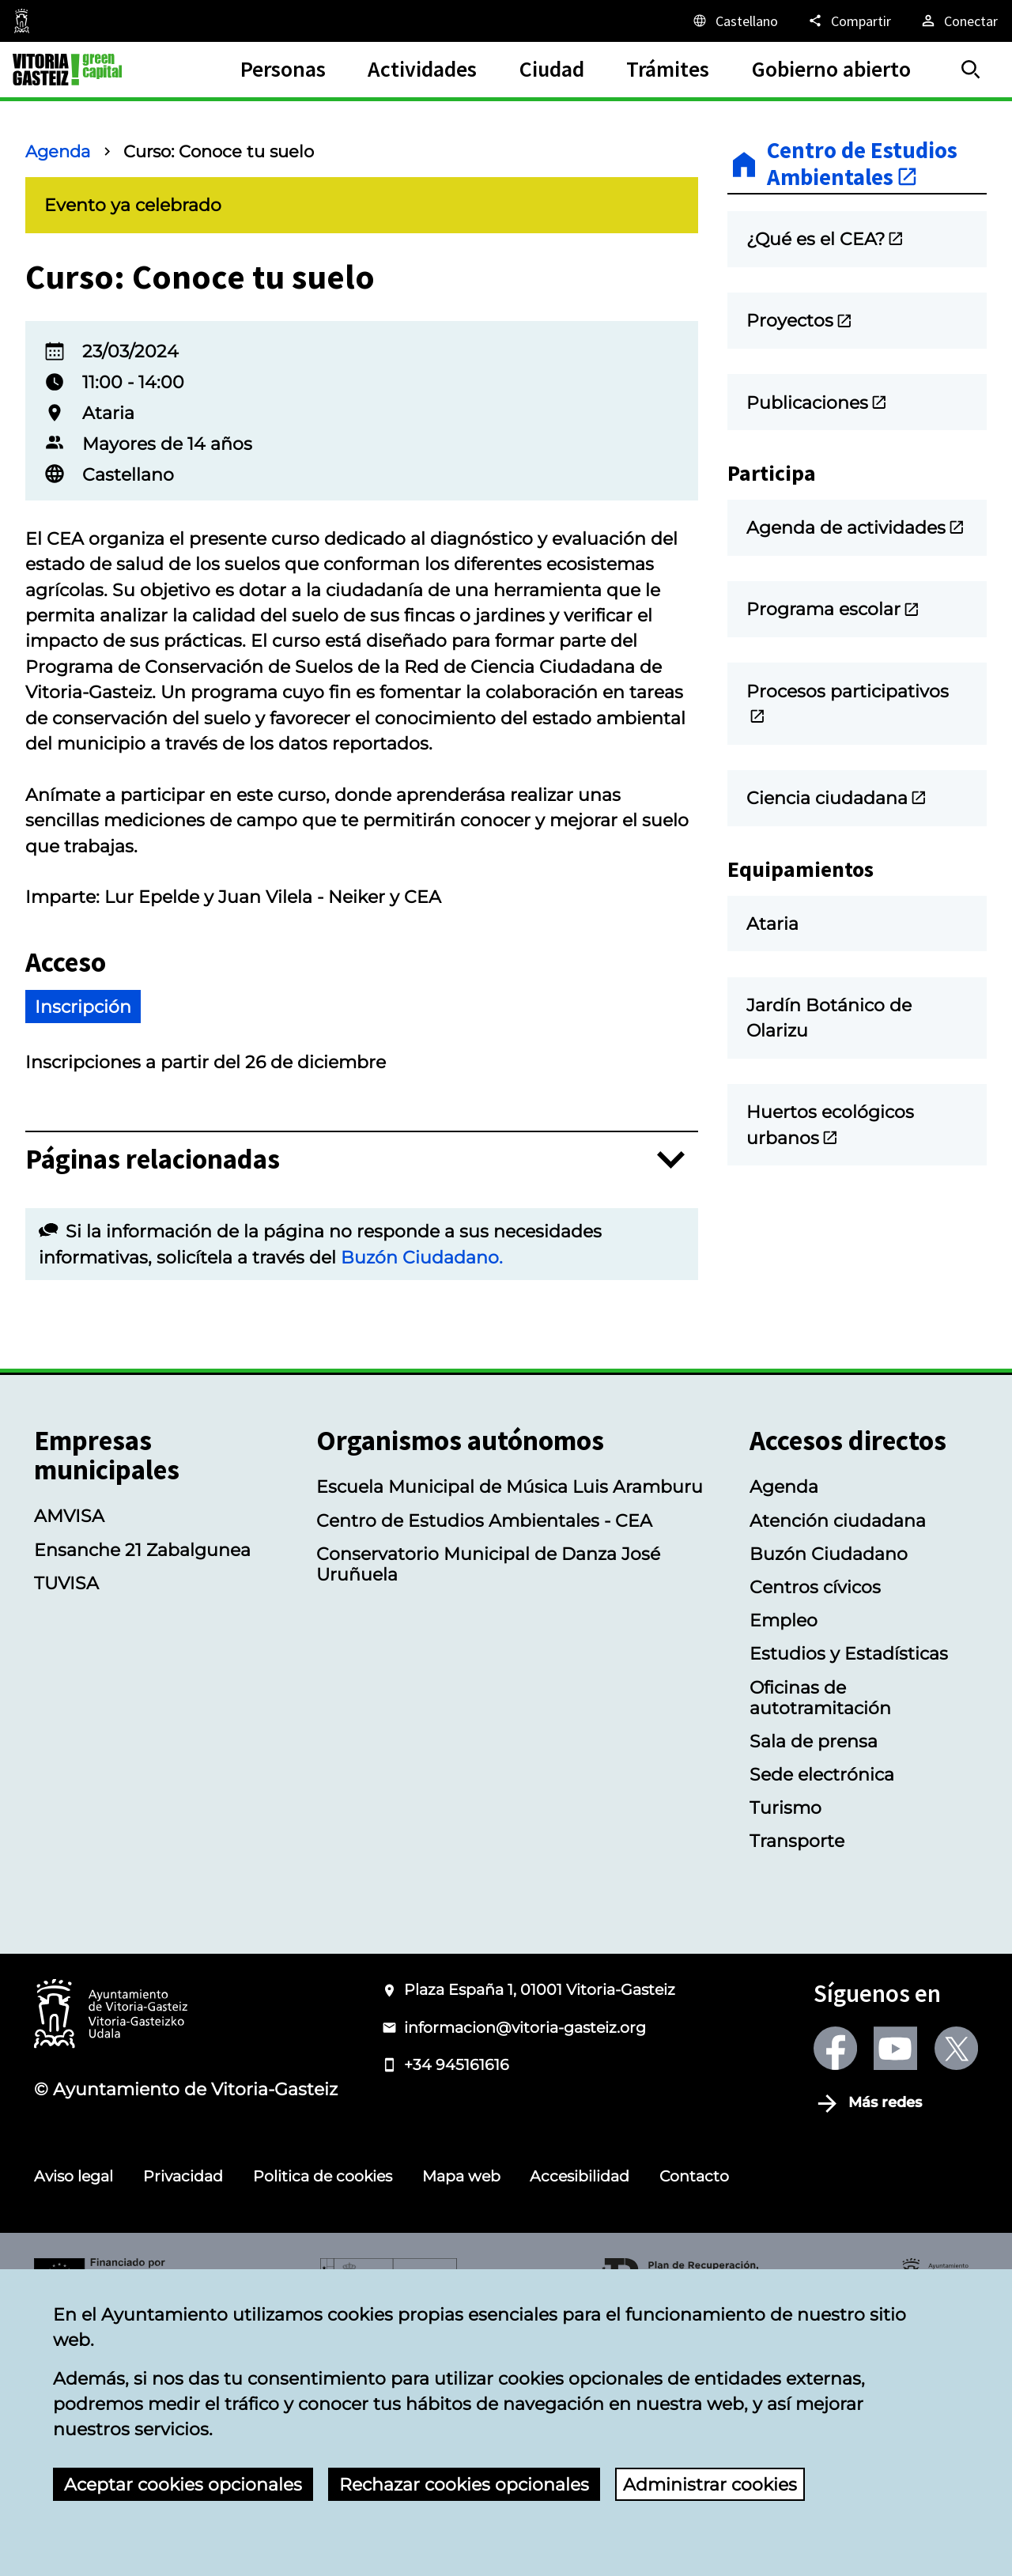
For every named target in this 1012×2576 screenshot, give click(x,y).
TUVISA (66, 1840)
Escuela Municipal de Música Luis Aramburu (509, 1744)
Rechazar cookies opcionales (464, 2484)
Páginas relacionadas (152, 1417)
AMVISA (69, 1773)
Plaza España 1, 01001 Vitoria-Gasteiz (539, 2247)
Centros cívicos (815, 1844)
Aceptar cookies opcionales (183, 2484)
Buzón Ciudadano (829, 1811)
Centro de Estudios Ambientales (862, 164)
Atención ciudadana (838, 1778)
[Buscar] (970, 69)
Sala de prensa (814, 1999)
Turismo (785, 2065)
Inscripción (83, 1264)
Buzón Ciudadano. (422, 1515)
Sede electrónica (822, 2032)
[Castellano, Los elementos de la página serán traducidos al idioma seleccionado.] (734, 20)
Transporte (797, 2098)
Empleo (784, 1878)
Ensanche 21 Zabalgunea (142, 1806)
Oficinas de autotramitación (820, 1955)
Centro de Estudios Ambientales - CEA (484, 1778)
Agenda (57, 151)
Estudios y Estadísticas (849, 1911)
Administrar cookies (710, 2484)
